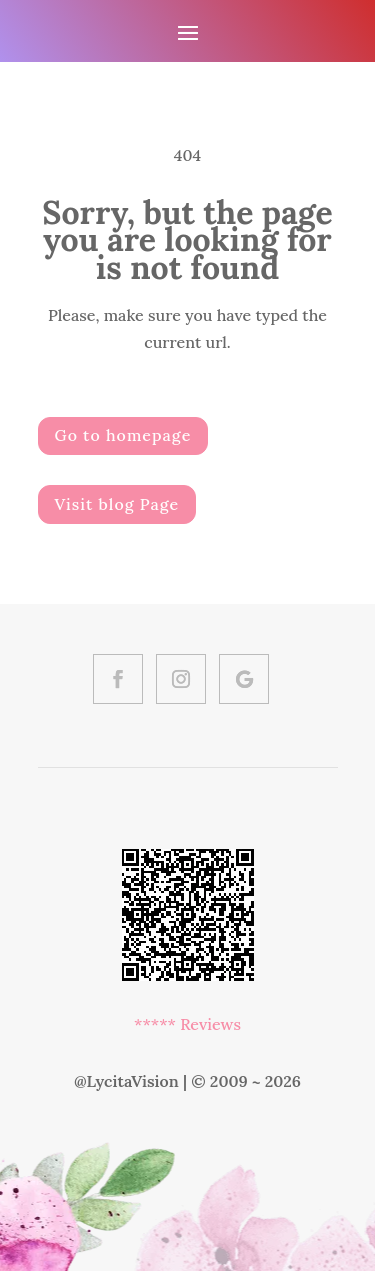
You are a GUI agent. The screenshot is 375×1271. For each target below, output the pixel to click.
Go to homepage (123, 435)
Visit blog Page (117, 504)
